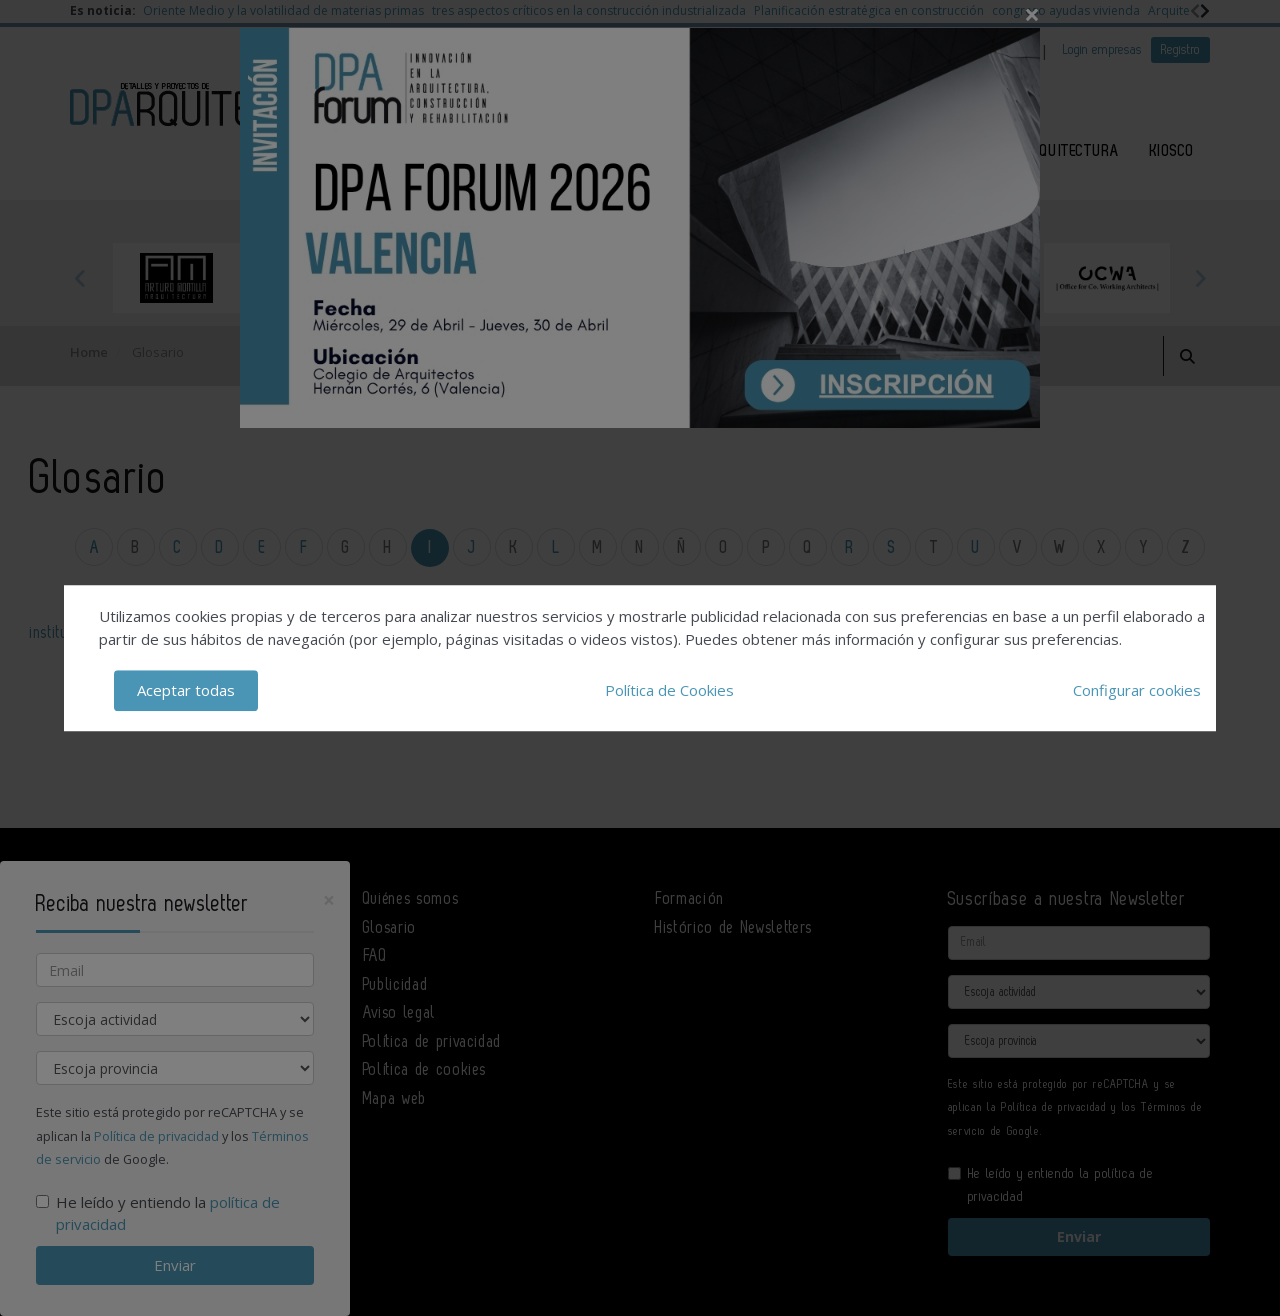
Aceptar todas (186, 690)
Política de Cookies (669, 690)
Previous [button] (80, 278)
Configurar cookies (1137, 690)
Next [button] (1200, 278)
